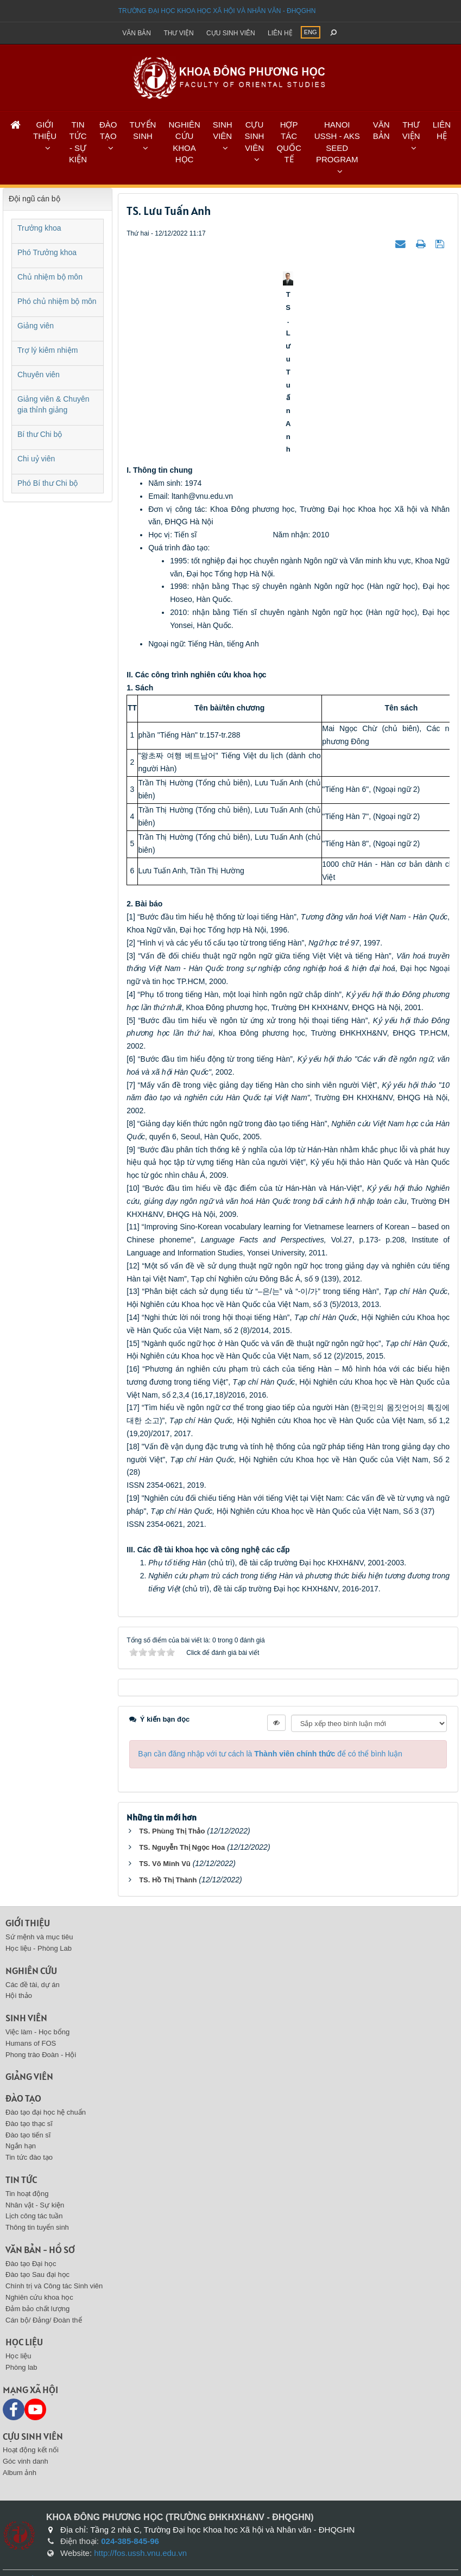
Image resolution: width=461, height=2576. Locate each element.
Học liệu (24, 2318)
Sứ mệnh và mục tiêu (39, 1912)
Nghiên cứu (31, 1946)
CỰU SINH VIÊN (254, 136)
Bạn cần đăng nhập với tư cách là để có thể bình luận (270, 1729)
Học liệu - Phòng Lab (38, 1924)
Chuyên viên (38, 374)
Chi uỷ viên (36, 458)
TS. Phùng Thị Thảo (172, 1807)
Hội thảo (18, 1972)
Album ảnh (19, 2448)
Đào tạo (23, 2073)
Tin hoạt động (27, 2169)
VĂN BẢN (381, 130)
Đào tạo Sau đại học (37, 2251)
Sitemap (55, 2555)
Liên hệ (280, 33)
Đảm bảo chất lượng (37, 2284)
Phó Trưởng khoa (47, 252)
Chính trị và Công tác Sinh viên (54, 2262)
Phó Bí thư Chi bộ (47, 483)
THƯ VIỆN (411, 130)
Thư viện (178, 33)
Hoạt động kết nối (31, 2426)
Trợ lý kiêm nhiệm (47, 350)
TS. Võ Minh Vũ (165, 1840)
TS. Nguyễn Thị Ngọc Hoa (182, 1823)
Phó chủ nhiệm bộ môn (57, 301)
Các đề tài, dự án (32, 1960)
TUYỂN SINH (143, 130)
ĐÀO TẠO (108, 130)
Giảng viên (35, 325)
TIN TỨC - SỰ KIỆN (78, 142)
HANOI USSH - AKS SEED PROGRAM (337, 142)
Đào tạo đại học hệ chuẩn (45, 2088)
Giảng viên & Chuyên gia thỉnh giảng (53, 404)
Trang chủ (19, 2555)
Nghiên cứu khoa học (39, 2273)
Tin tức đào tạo (29, 2133)
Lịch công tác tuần (33, 2192)
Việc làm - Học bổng (37, 2007)
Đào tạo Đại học (30, 2239)
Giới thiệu (27, 1899)
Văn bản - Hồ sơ (40, 2225)
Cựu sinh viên (230, 33)
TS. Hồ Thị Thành (168, 1856)
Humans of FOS (30, 2019)
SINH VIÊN (222, 130)
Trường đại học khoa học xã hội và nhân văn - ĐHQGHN (217, 11)
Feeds (85, 2555)
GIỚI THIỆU (44, 130)
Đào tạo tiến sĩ (27, 2111)
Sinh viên (26, 1993)
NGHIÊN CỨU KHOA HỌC (184, 142)
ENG (310, 32)
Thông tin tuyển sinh (37, 2203)
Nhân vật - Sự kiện (34, 2181)
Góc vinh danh (25, 2437)
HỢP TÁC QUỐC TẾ (288, 142)
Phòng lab (21, 2343)
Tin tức (21, 2155)
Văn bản (136, 33)
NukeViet (361, 2565)
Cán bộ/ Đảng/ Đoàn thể (43, 2296)
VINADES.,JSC (434, 2565)
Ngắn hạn (20, 2122)
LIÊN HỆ (442, 130)
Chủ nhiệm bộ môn (50, 276)
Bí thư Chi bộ (39, 434)
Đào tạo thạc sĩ (29, 2099)
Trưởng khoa (39, 228)
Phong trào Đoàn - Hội (40, 2030)
